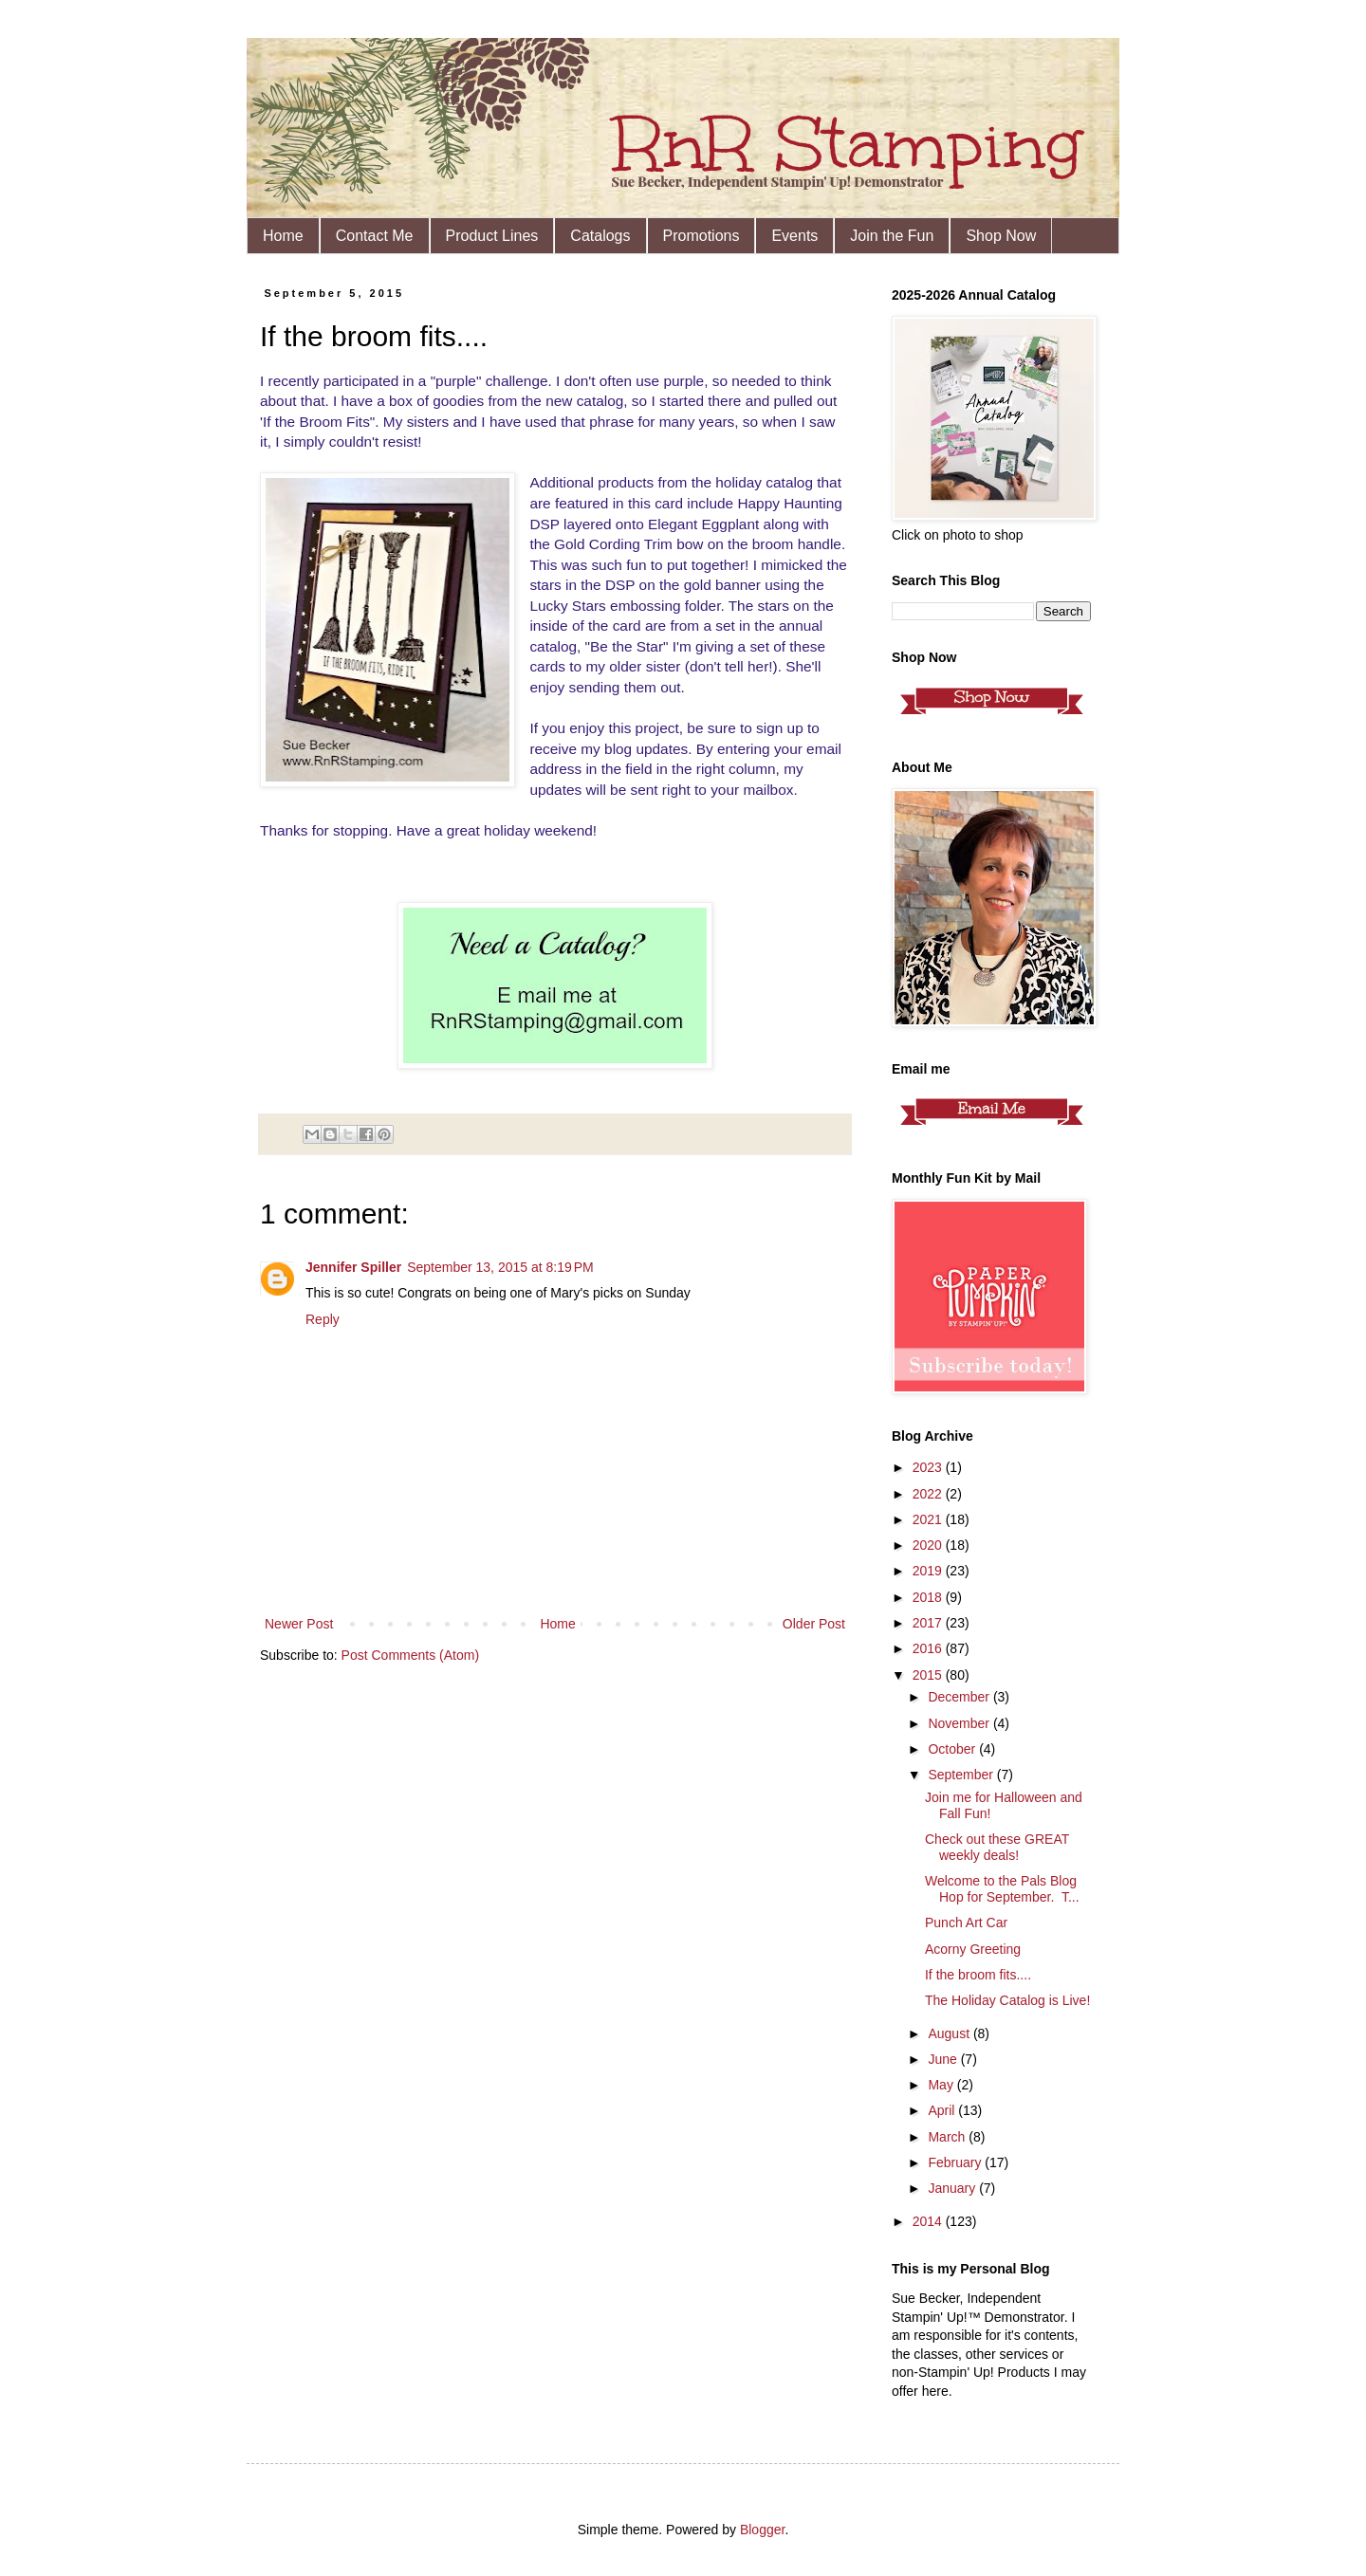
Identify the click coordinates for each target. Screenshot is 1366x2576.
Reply (322, 1319)
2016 (929, 1648)
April (943, 2110)
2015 (929, 1675)
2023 (929, 1467)
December (960, 1696)
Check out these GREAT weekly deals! (997, 1847)
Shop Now (1001, 236)
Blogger (762, 2529)
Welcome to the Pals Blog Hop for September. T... (1002, 1888)
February (956, 2162)
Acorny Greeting (973, 1949)
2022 (929, 1493)
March (948, 2136)
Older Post (814, 1623)
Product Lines (492, 236)
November (960, 1723)
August (950, 2033)
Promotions (701, 236)
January (953, 2188)
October (953, 1749)
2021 (929, 1519)
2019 (929, 1570)
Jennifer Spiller (353, 1267)
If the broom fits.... (978, 1974)
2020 (929, 1545)
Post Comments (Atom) (410, 1655)
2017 (929, 1622)
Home (283, 236)
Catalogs (600, 236)
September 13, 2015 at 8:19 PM (500, 1267)
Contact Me (375, 236)
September (962, 1774)
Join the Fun (891, 236)
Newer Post (299, 1623)
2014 (929, 2221)
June (944, 2059)
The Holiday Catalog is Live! (1007, 2000)
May (942, 2084)
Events (794, 236)
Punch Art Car (966, 1922)
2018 (929, 1597)
